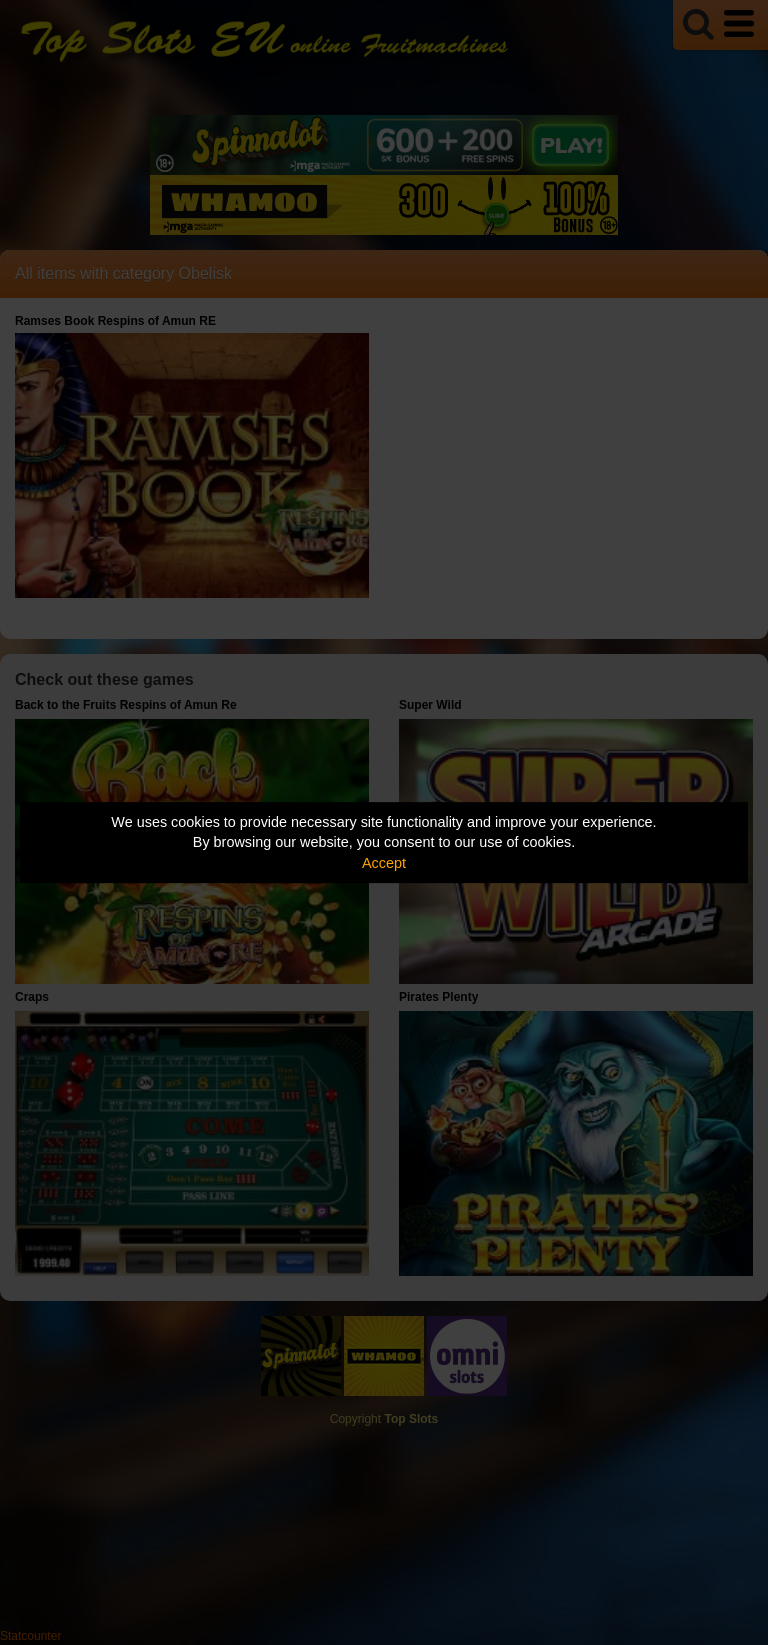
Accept (384, 863)
